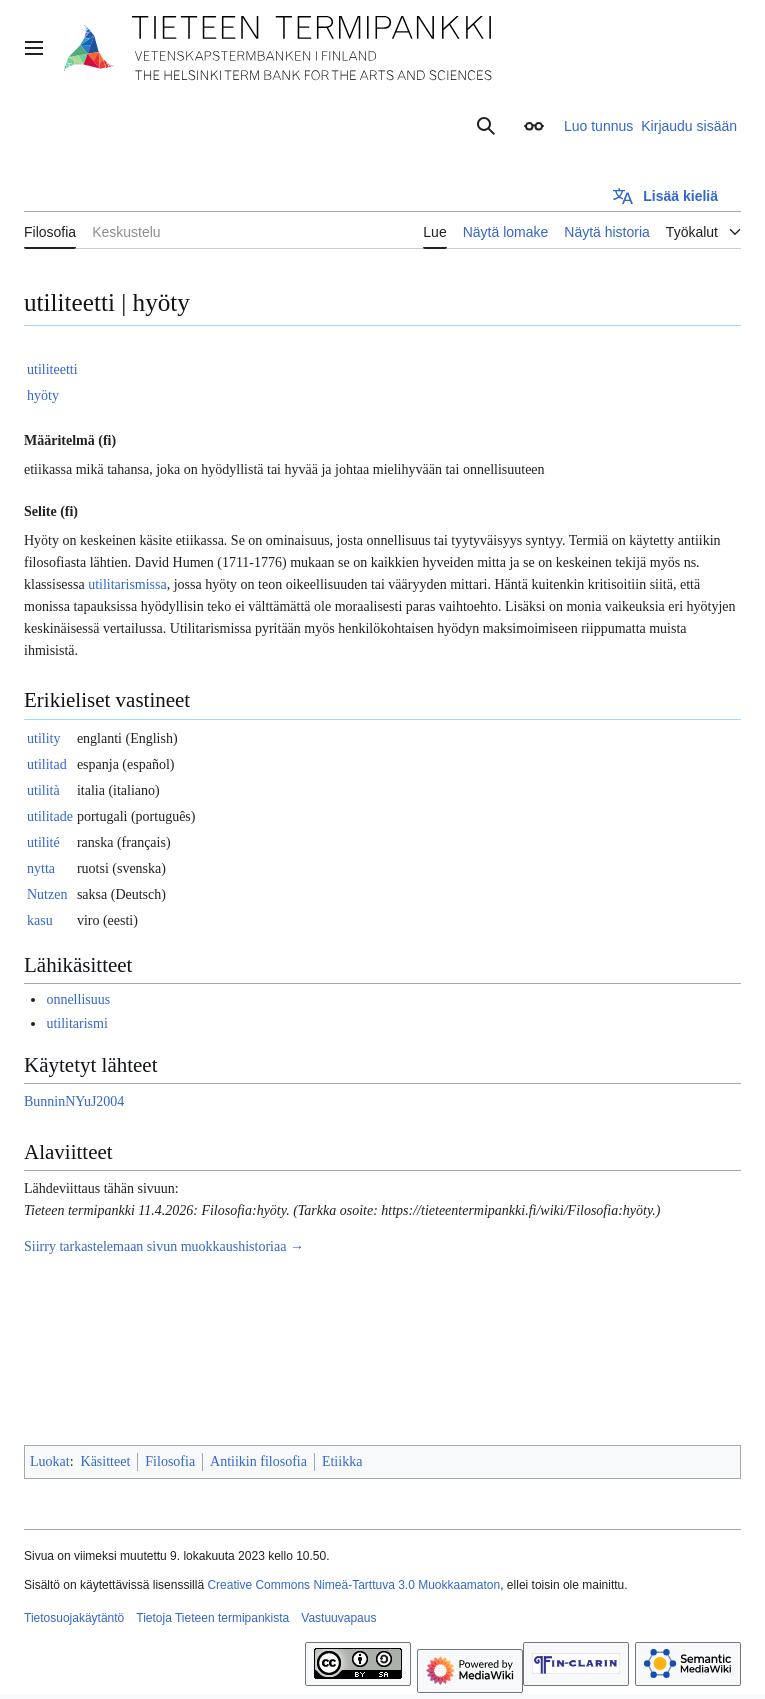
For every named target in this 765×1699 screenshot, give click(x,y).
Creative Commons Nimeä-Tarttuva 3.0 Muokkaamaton (353, 1585)
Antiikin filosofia (258, 1461)
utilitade (50, 816)
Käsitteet (106, 1461)
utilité (43, 842)
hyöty (43, 395)
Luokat (50, 1461)
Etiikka (342, 1461)
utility (43, 738)
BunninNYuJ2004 (74, 1101)
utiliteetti (52, 369)
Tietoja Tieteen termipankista (212, 1618)
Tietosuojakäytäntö (74, 1618)
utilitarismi (76, 1023)
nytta (41, 868)
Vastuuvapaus (338, 1618)
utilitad (47, 764)
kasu (40, 920)
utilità (43, 790)
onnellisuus (78, 999)
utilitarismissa (127, 584)
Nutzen (47, 894)
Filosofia (170, 1461)
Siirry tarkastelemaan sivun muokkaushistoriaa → (164, 1246)
